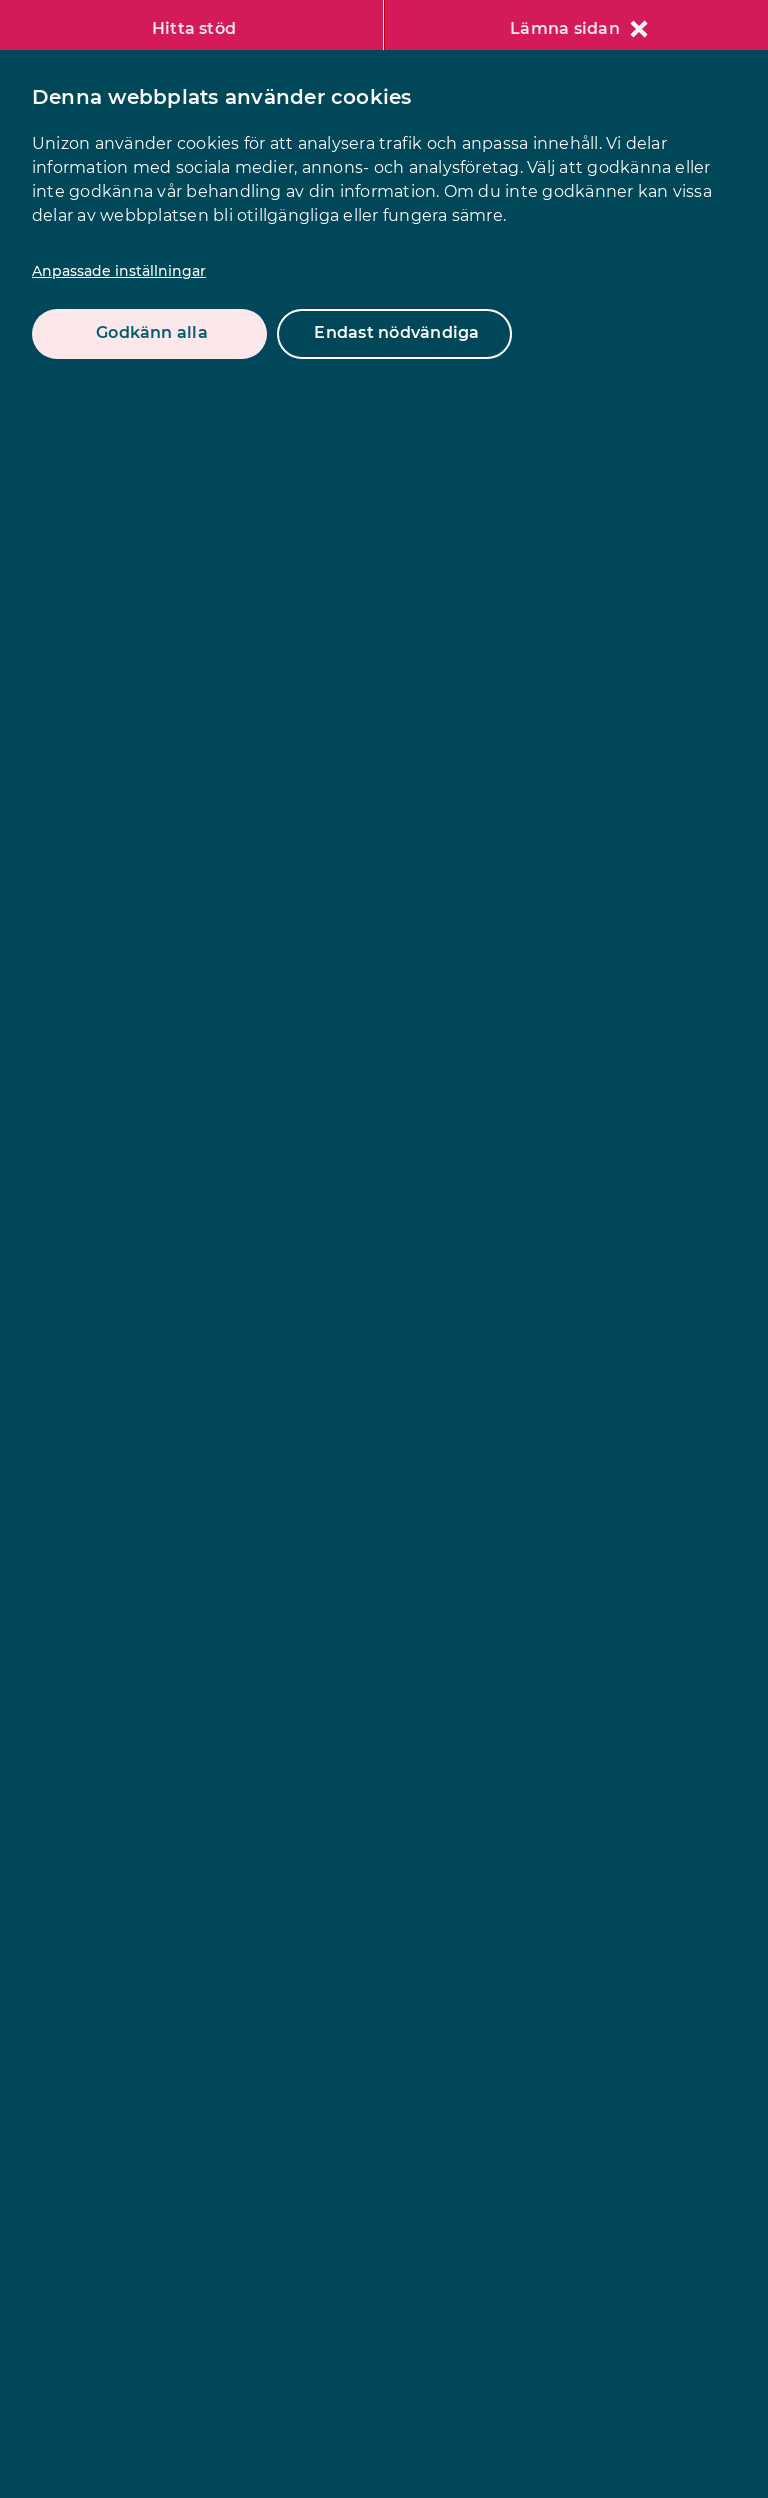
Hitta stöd (194, 28)
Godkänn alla (152, 332)
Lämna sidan (579, 28)
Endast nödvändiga (396, 332)
